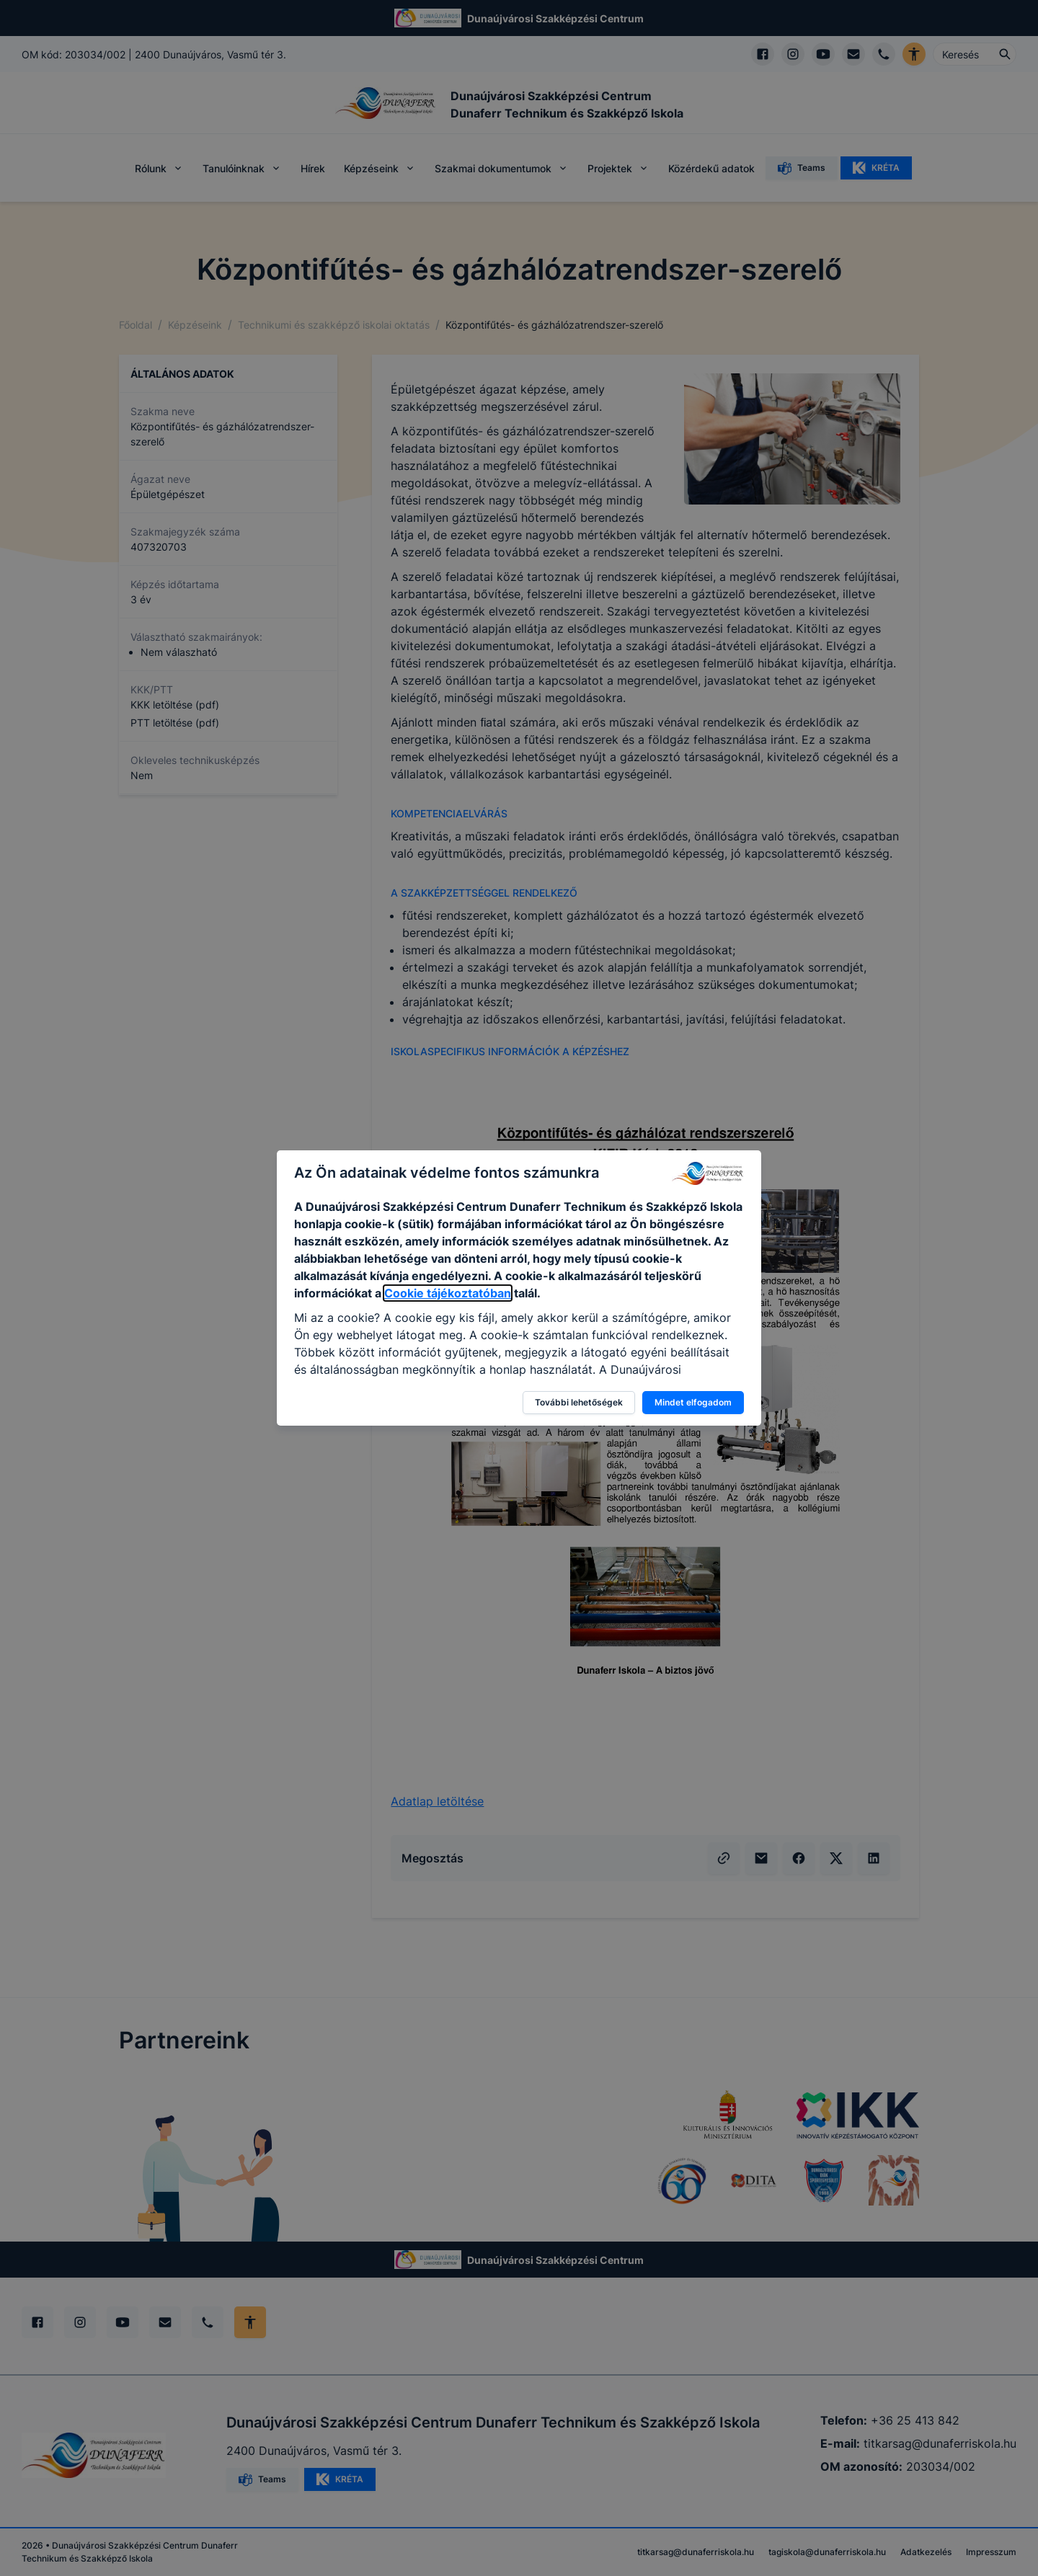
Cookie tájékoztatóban (447, 1293)
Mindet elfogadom (693, 1402)
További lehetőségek (579, 1402)
